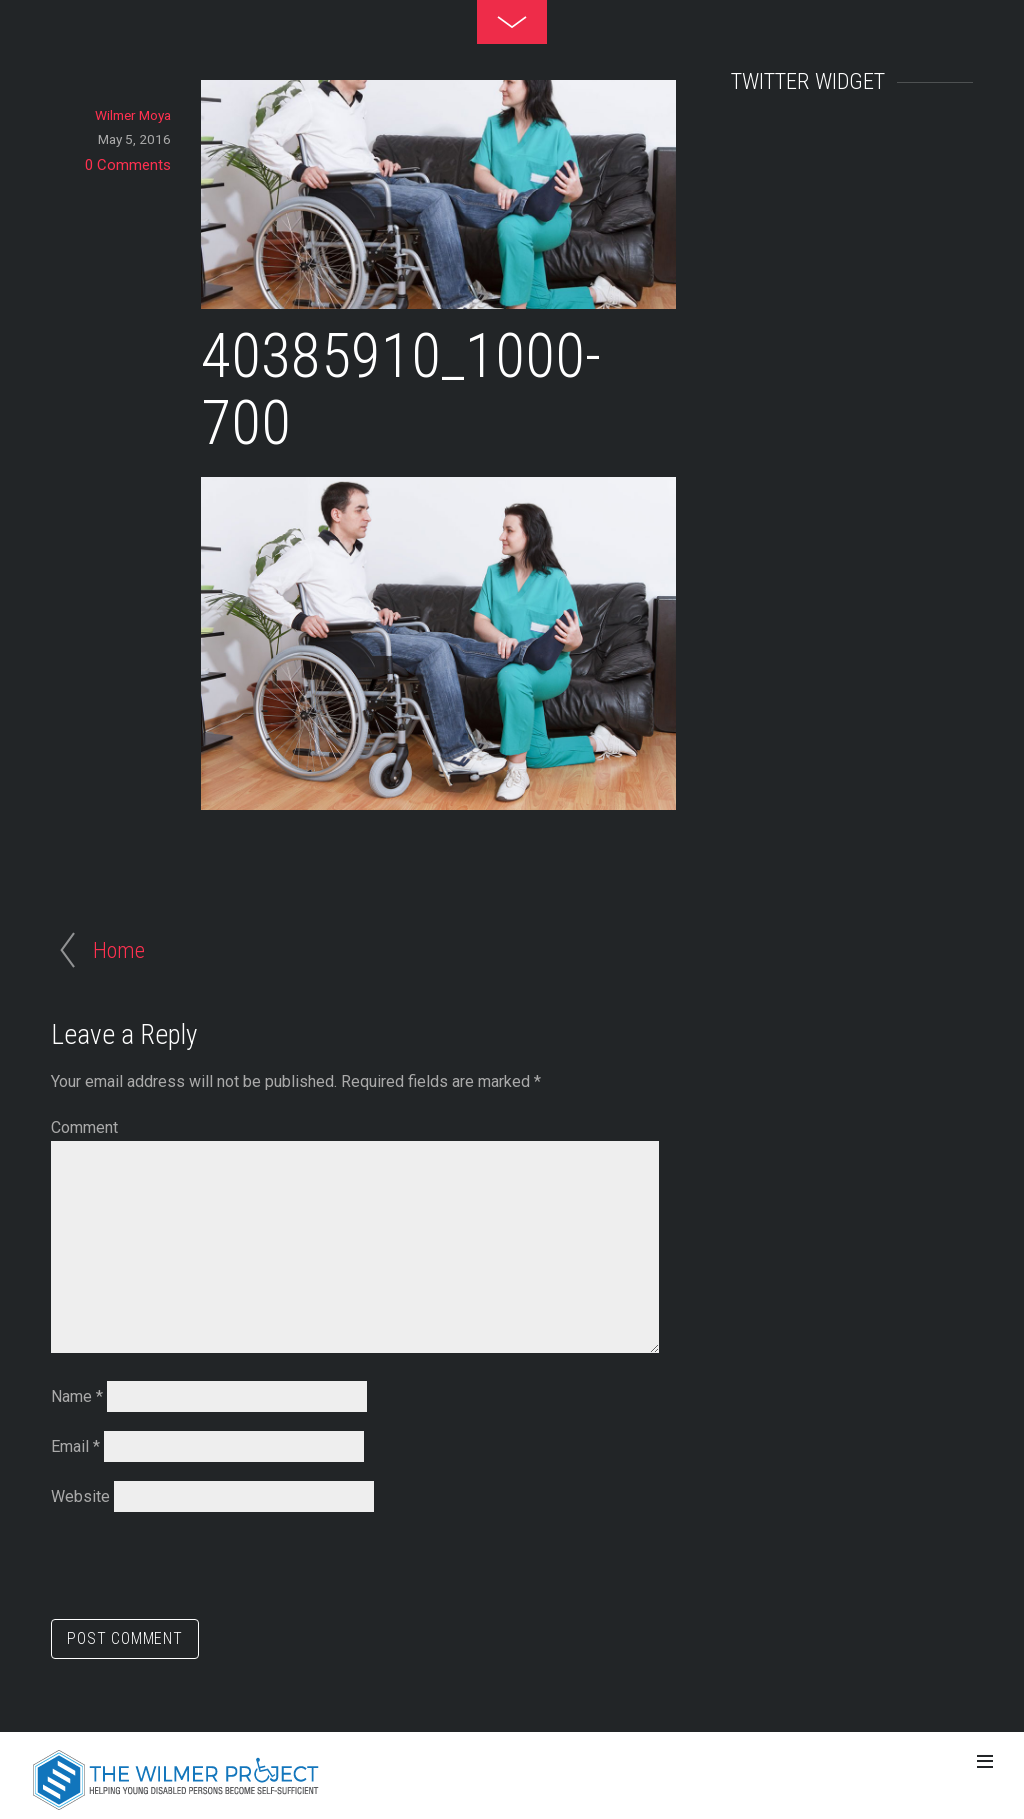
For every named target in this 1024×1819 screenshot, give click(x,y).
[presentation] (203, 1570)
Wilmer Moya (133, 115)
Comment (84, 1127)
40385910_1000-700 (401, 390)
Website (80, 1496)
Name (77, 1396)
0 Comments (128, 165)
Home (119, 950)
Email (75, 1446)
